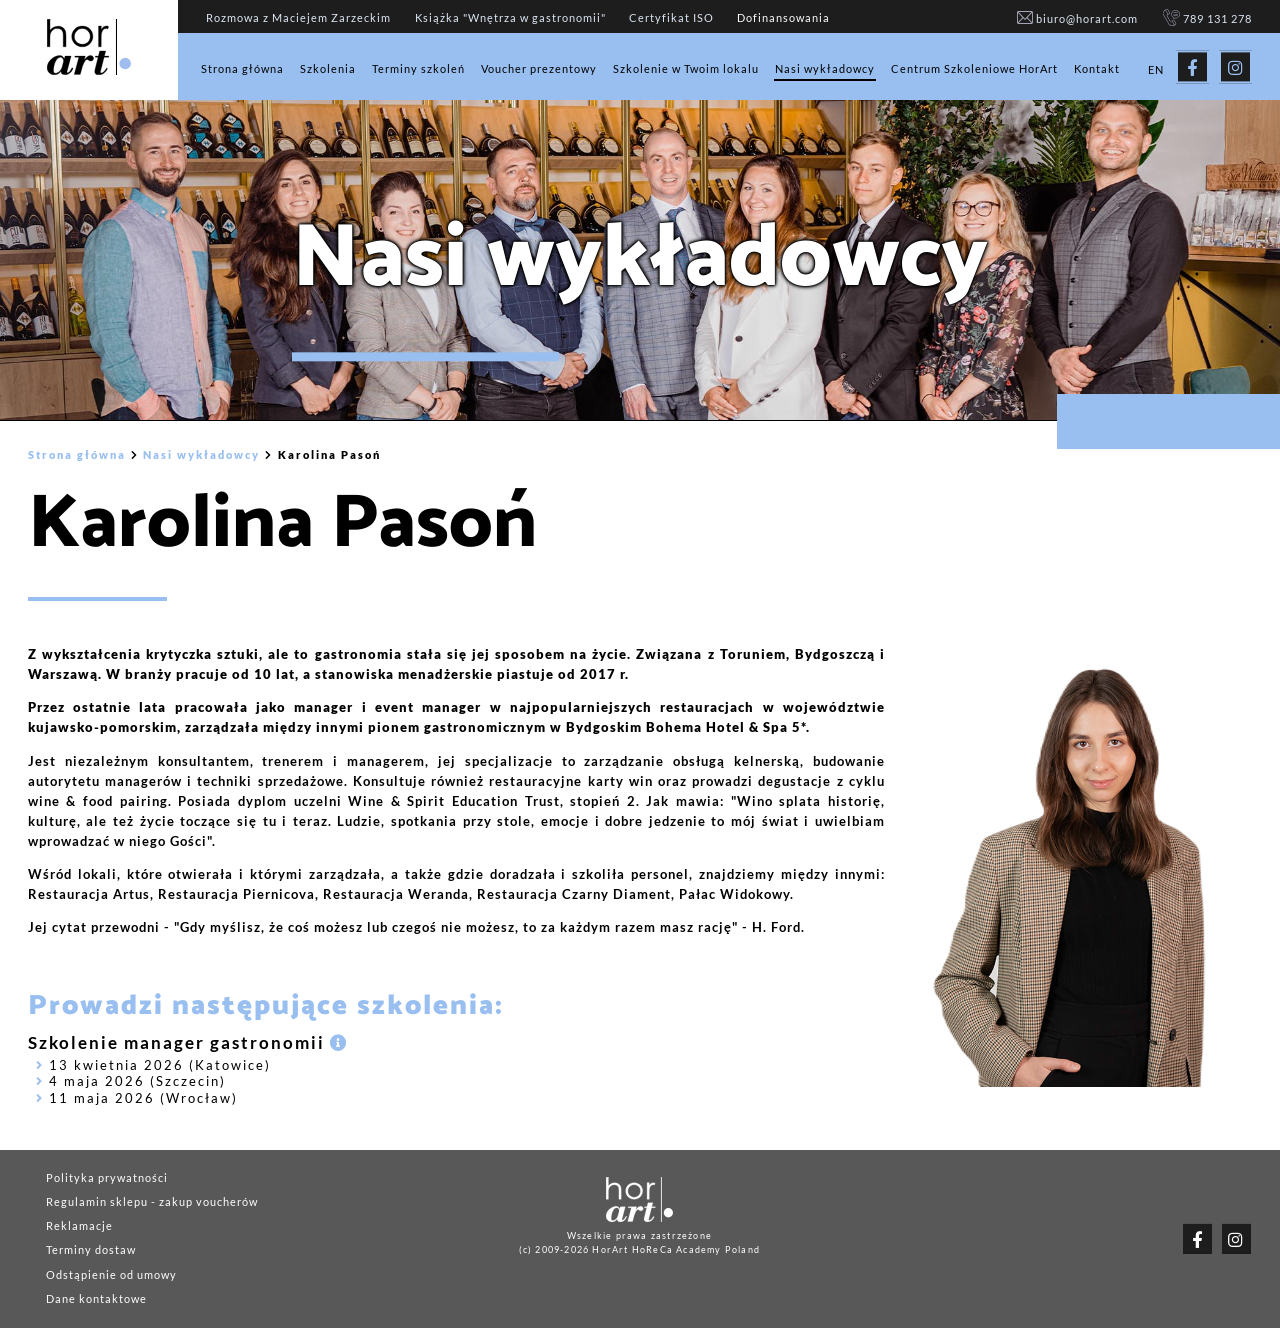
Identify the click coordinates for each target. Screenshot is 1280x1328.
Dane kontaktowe (96, 1298)
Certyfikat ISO (671, 17)
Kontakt (1097, 68)
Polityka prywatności (107, 1177)
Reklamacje (79, 1225)
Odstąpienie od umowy (111, 1274)
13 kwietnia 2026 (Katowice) (153, 1065)
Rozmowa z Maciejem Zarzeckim (298, 17)
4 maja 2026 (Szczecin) (131, 1081)
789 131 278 (1207, 18)
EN (1156, 69)
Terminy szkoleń (418, 68)
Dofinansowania (783, 17)
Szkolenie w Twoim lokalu (686, 68)
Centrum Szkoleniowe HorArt (974, 68)
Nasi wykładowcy (825, 68)
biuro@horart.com (1078, 18)
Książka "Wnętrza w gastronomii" (510, 17)
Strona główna (242, 68)
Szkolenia (328, 68)
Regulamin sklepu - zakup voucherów (152, 1201)
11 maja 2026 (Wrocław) (137, 1098)
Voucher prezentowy (539, 68)
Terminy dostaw (91, 1250)
